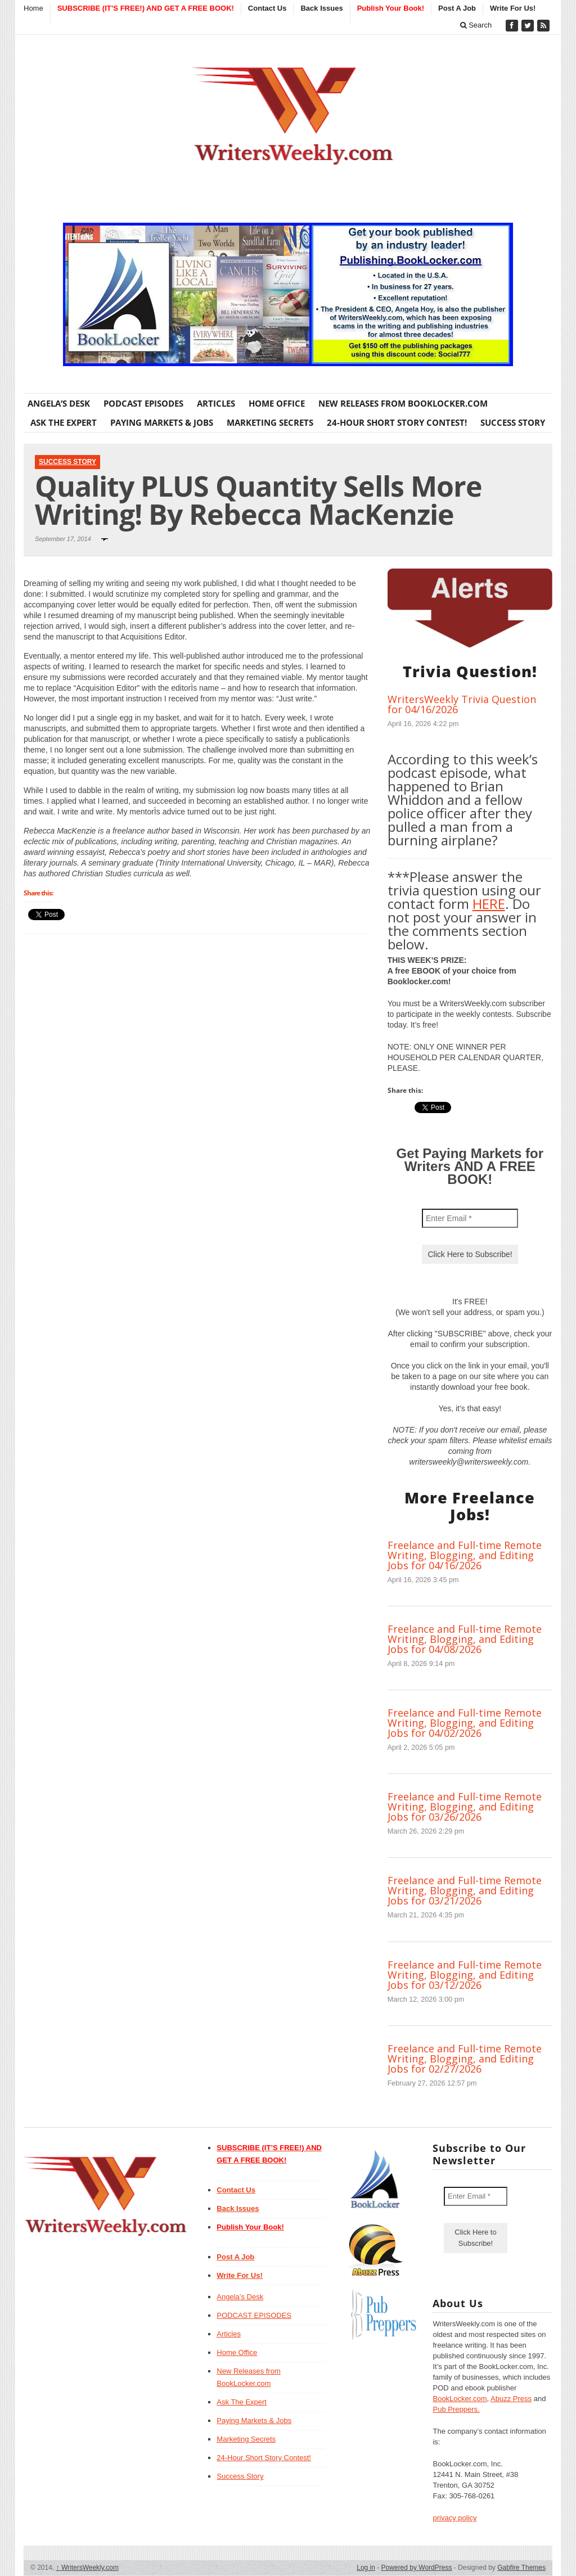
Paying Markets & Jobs (161, 422)
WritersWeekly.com (87, 2568)
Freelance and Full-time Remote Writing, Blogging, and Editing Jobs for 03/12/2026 (465, 1975)
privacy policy (454, 2518)
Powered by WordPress (416, 2568)
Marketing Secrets (270, 422)
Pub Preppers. (456, 2409)
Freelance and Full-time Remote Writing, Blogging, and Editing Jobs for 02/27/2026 (465, 2058)
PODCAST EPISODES (143, 403)
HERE (488, 903)
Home (33, 8)
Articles (216, 403)
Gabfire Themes (521, 2568)
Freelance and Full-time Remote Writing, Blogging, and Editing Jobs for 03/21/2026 (465, 1890)
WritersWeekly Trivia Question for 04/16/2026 (462, 704)
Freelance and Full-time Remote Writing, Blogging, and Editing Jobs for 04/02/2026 (465, 1723)
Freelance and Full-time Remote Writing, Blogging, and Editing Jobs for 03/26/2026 (465, 1806)
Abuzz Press (511, 2398)
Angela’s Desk (59, 403)
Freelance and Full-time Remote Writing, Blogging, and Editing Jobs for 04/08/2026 (465, 1639)
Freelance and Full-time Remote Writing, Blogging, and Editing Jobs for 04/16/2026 (465, 1555)
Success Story (512, 422)
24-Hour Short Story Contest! (397, 422)
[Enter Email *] (470, 1218)
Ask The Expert (63, 422)
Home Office (277, 403)
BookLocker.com (460, 2398)
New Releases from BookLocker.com (403, 403)
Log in (366, 2568)
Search (476, 25)
